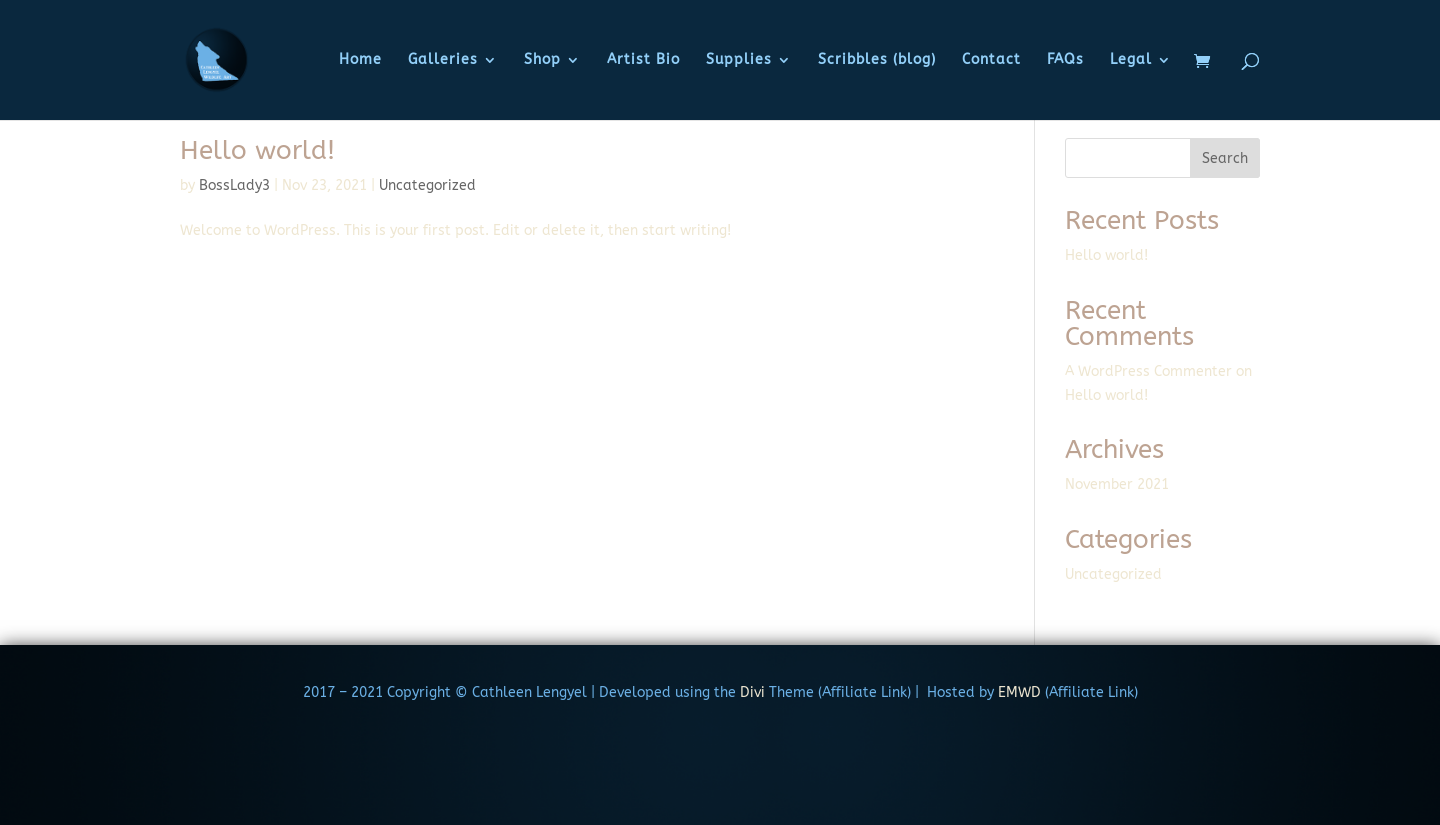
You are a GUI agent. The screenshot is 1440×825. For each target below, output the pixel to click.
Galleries (443, 60)
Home (360, 60)
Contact (991, 60)
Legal (1131, 60)
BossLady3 (234, 185)
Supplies (739, 60)
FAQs (1065, 60)
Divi (750, 692)
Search (1225, 158)
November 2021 (1117, 484)
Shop (542, 60)
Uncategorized (427, 185)
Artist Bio (643, 60)
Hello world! (257, 150)
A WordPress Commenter (1148, 371)
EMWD (1019, 692)
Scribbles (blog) (877, 60)
